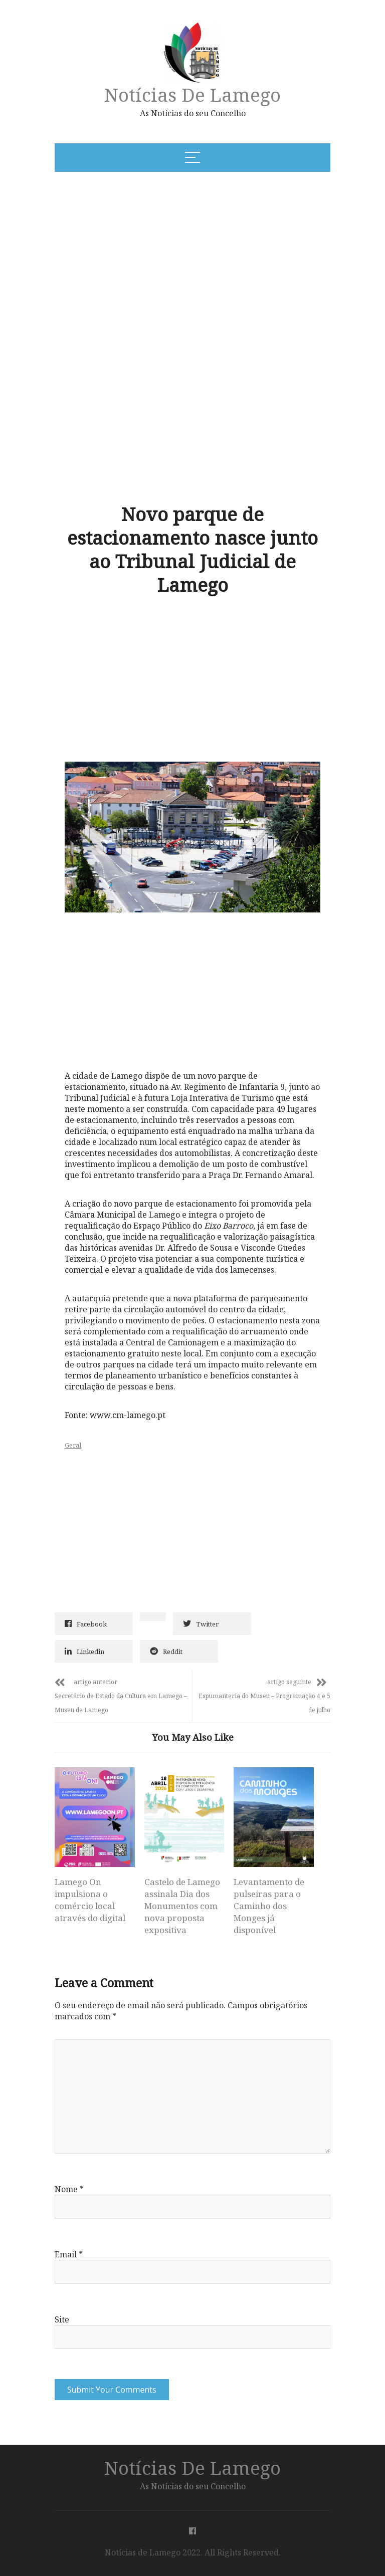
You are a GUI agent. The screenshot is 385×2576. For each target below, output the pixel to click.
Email (69, 2254)
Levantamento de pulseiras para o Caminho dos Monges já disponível (269, 1906)
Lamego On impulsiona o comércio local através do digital (90, 1900)
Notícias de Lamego (192, 94)
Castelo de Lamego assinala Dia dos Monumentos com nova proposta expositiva (182, 1906)
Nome (69, 2189)
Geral (73, 1445)
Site (62, 2319)
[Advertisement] (154, 256)
